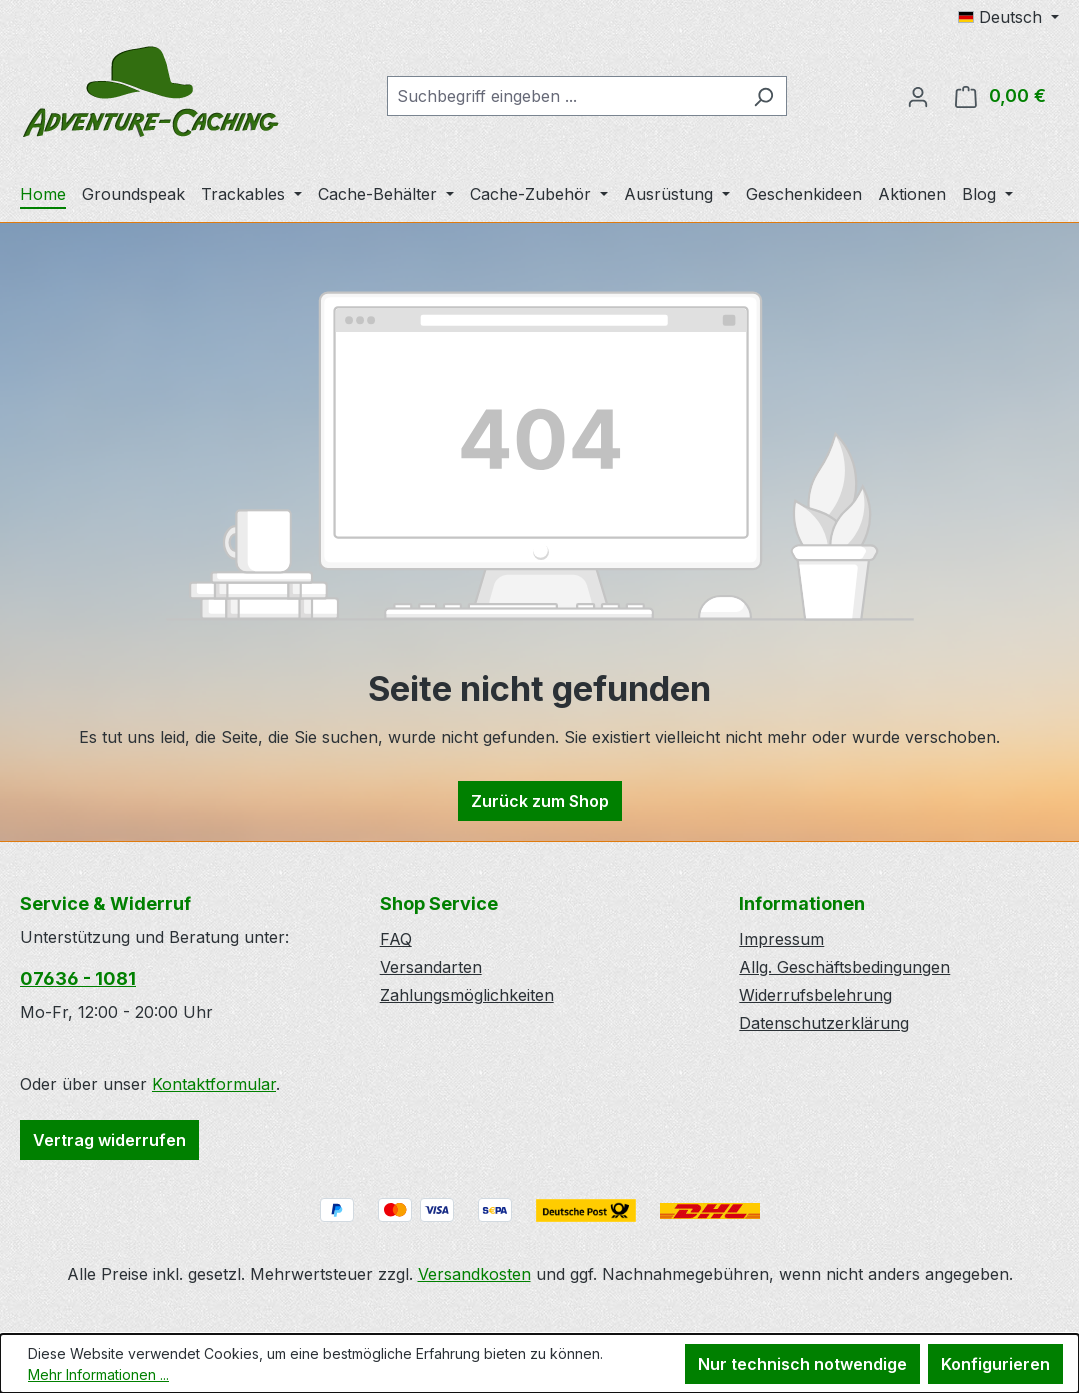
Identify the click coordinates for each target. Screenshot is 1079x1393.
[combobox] (564, 96)
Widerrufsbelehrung (815, 995)
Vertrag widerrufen (109, 1140)
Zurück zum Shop (540, 801)
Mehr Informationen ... (98, 1374)
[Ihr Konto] (918, 96)
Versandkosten (474, 1274)
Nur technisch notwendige (802, 1364)
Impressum (781, 939)
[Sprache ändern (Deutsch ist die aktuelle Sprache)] (1008, 17)
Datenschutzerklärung (824, 1023)
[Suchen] (763, 96)
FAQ (396, 939)
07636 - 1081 (78, 978)
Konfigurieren (995, 1364)
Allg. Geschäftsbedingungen (844, 967)
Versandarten (431, 967)
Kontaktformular (214, 1084)
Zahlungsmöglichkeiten (467, 995)
